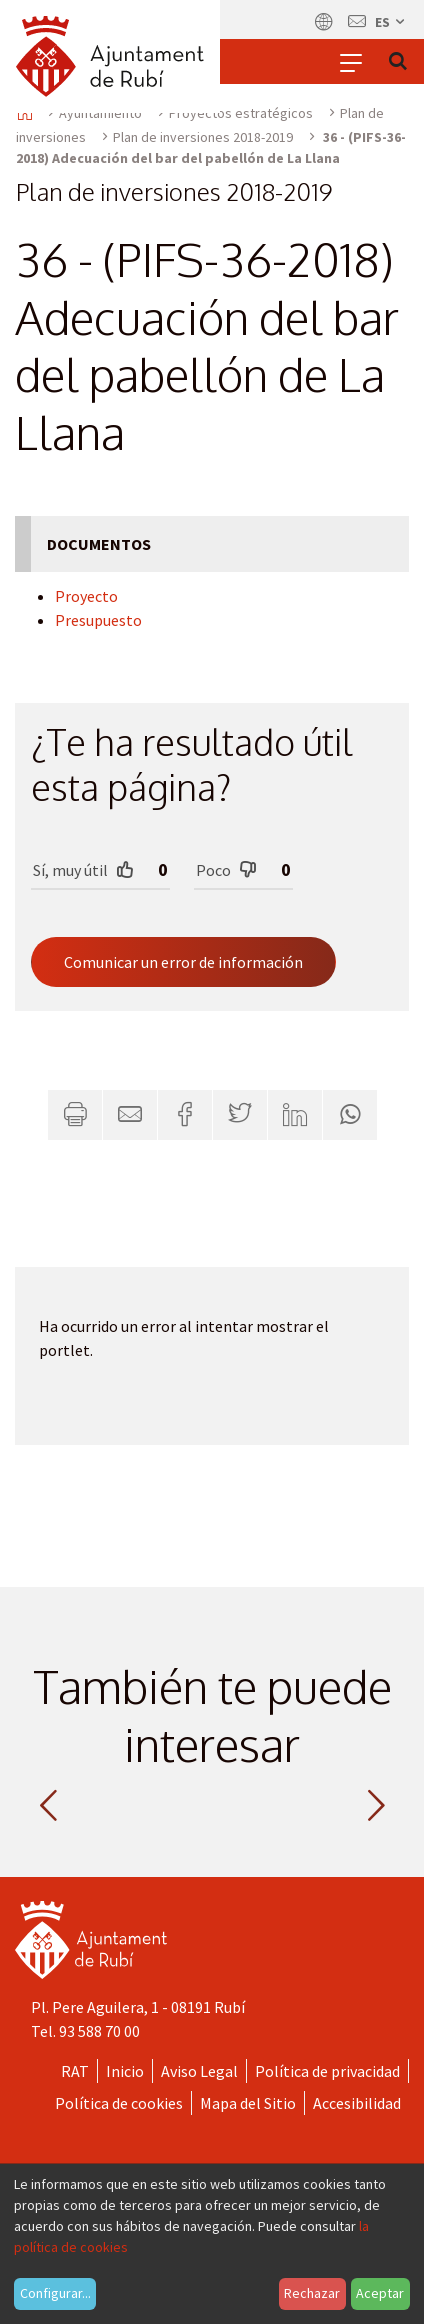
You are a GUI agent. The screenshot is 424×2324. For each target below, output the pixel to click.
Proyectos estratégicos (241, 113)
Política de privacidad (327, 2071)
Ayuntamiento (100, 113)
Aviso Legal (199, 2071)
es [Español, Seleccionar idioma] (391, 22)
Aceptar (380, 2293)
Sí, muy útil (83, 869)
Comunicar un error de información (183, 962)
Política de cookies (119, 2103)
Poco (226, 869)
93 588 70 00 (99, 2031)
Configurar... (55, 2293)
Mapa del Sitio (248, 2103)
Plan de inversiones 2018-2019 (203, 137)
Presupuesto (98, 620)
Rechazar (312, 2293)
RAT (75, 2071)
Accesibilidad (357, 2103)
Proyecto (86, 596)
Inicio (125, 2071)
